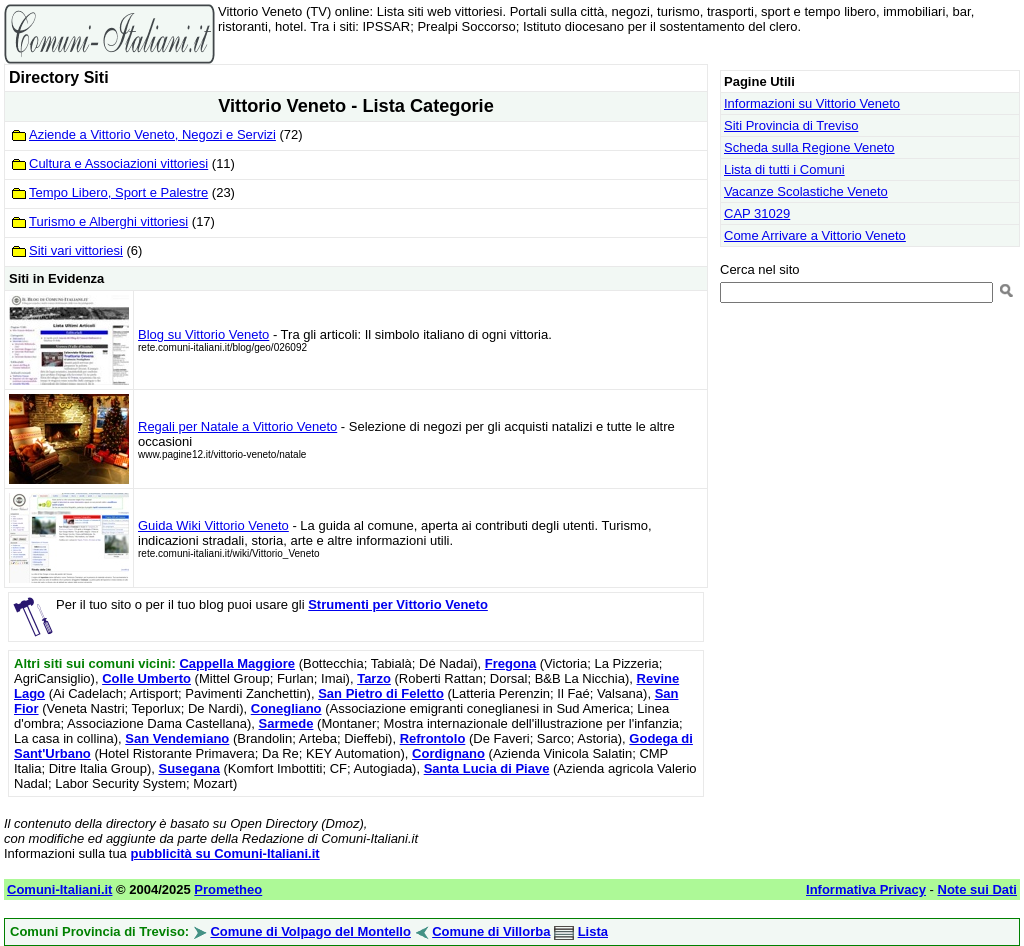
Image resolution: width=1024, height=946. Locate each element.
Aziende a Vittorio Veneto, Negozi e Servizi (152, 134)
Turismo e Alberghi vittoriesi (108, 221)
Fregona (510, 663)
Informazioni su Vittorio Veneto (812, 103)
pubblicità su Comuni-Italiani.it (224, 853)
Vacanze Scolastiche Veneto (806, 191)
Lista (593, 931)
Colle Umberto (146, 678)
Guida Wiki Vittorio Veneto (213, 525)
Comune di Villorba (491, 931)
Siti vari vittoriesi (76, 250)
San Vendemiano (177, 738)
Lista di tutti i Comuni (784, 169)
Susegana (189, 768)
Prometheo (228, 889)
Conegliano (286, 708)
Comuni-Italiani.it (59, 889)
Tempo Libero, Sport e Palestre (118, 192)
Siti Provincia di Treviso (791, 125)
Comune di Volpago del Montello (310, 931)
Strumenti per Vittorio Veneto (398, 604)
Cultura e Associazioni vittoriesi (118, 163)
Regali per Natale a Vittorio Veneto (237, 426)
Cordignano (448, 753)
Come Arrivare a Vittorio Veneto (815, 235)
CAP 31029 (757, 213)
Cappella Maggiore (237, 663)
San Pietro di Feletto (381, 693)
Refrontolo (433, 738)
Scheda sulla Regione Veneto (809, 147)
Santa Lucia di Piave (487, 768)
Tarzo (374, 678)
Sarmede (286, 723)
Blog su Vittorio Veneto (203, 334)
